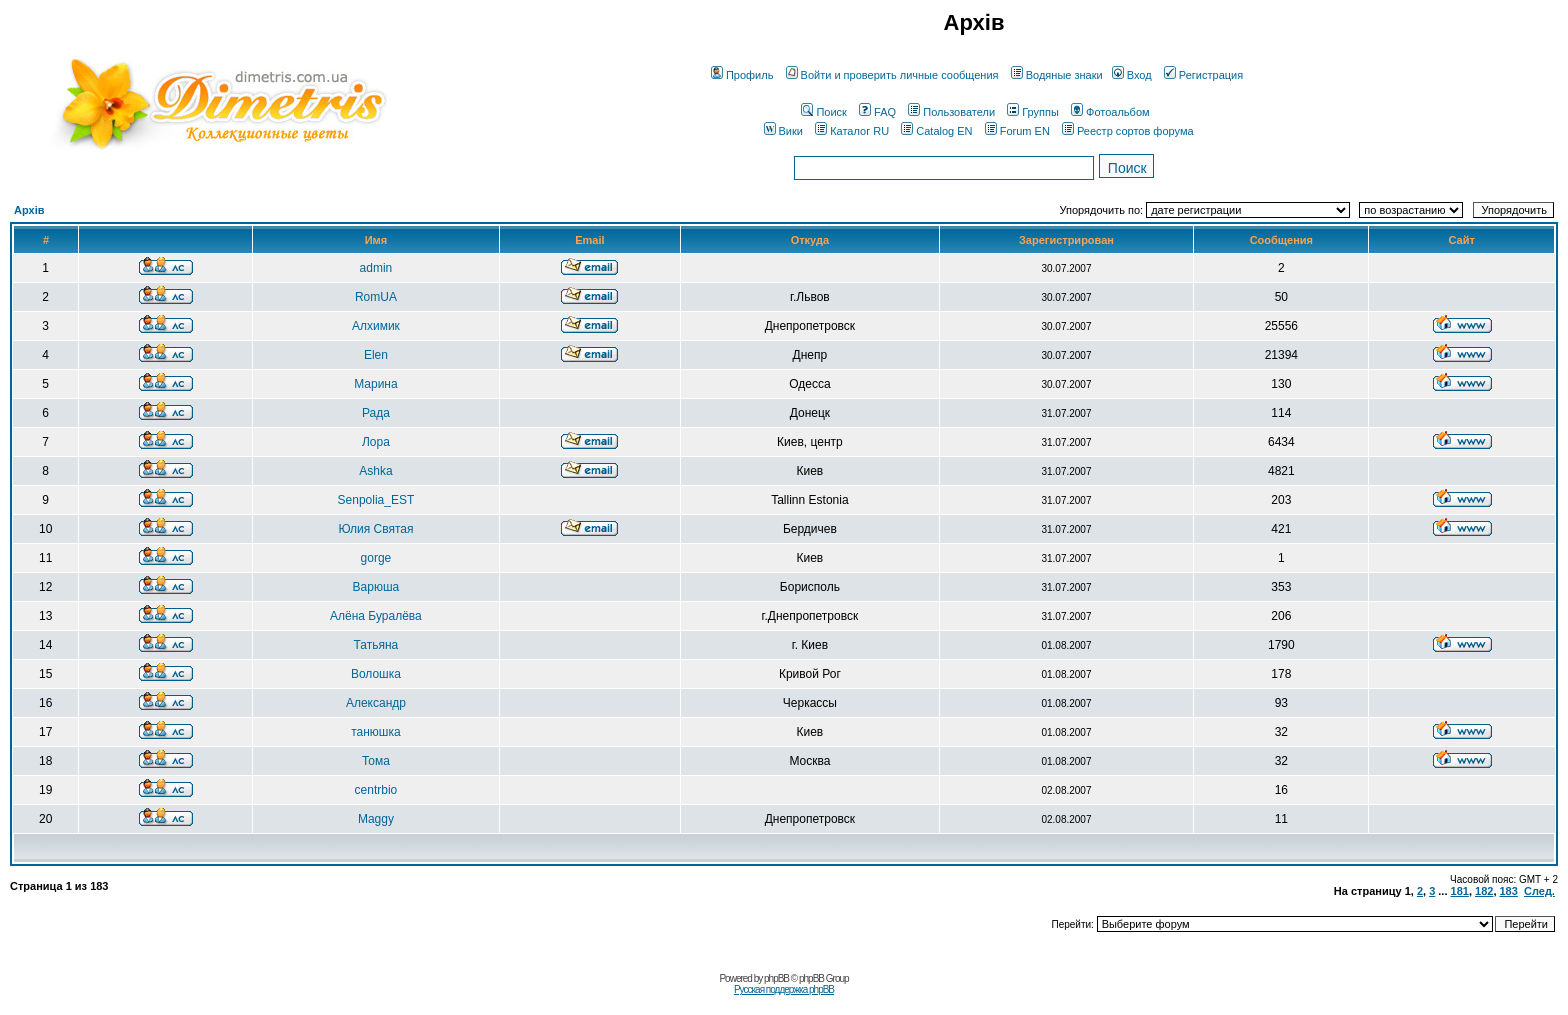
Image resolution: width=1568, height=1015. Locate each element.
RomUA (376, 297)
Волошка (376, 674)
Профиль (742, 75)
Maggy (376, 819)
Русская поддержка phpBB (784, 989)
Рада (376, 413)
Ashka (375, 471)
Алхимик (376, 326)
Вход (1132, 75)
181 (1460, 891)
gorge (376, 558)
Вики (783, 131)
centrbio (376, 790)
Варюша (376, 587)
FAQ (877, 112)
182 (1484, 891)
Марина (375, 384)
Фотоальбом (1110, 112)
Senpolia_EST (376, 500)
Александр (376, 703)
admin (376, 268)
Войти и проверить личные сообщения (892, 75)
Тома (376, 761)
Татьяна (376, 645)
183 (1509, 891)
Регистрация (1203, 75)
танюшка (375, 732)
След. (1539, 891)
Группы (1033, 112)
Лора (376, 442)
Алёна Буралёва (376, 616)
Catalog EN (936, 131)
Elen (376, 355)
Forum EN (1017, 131)
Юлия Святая (375, 529)
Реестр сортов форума (1128, 131)
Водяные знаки (1057, 75)
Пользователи (951, 112)
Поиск (823, 112)
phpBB (776, 978)
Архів (29, 210)
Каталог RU (852, 131)
